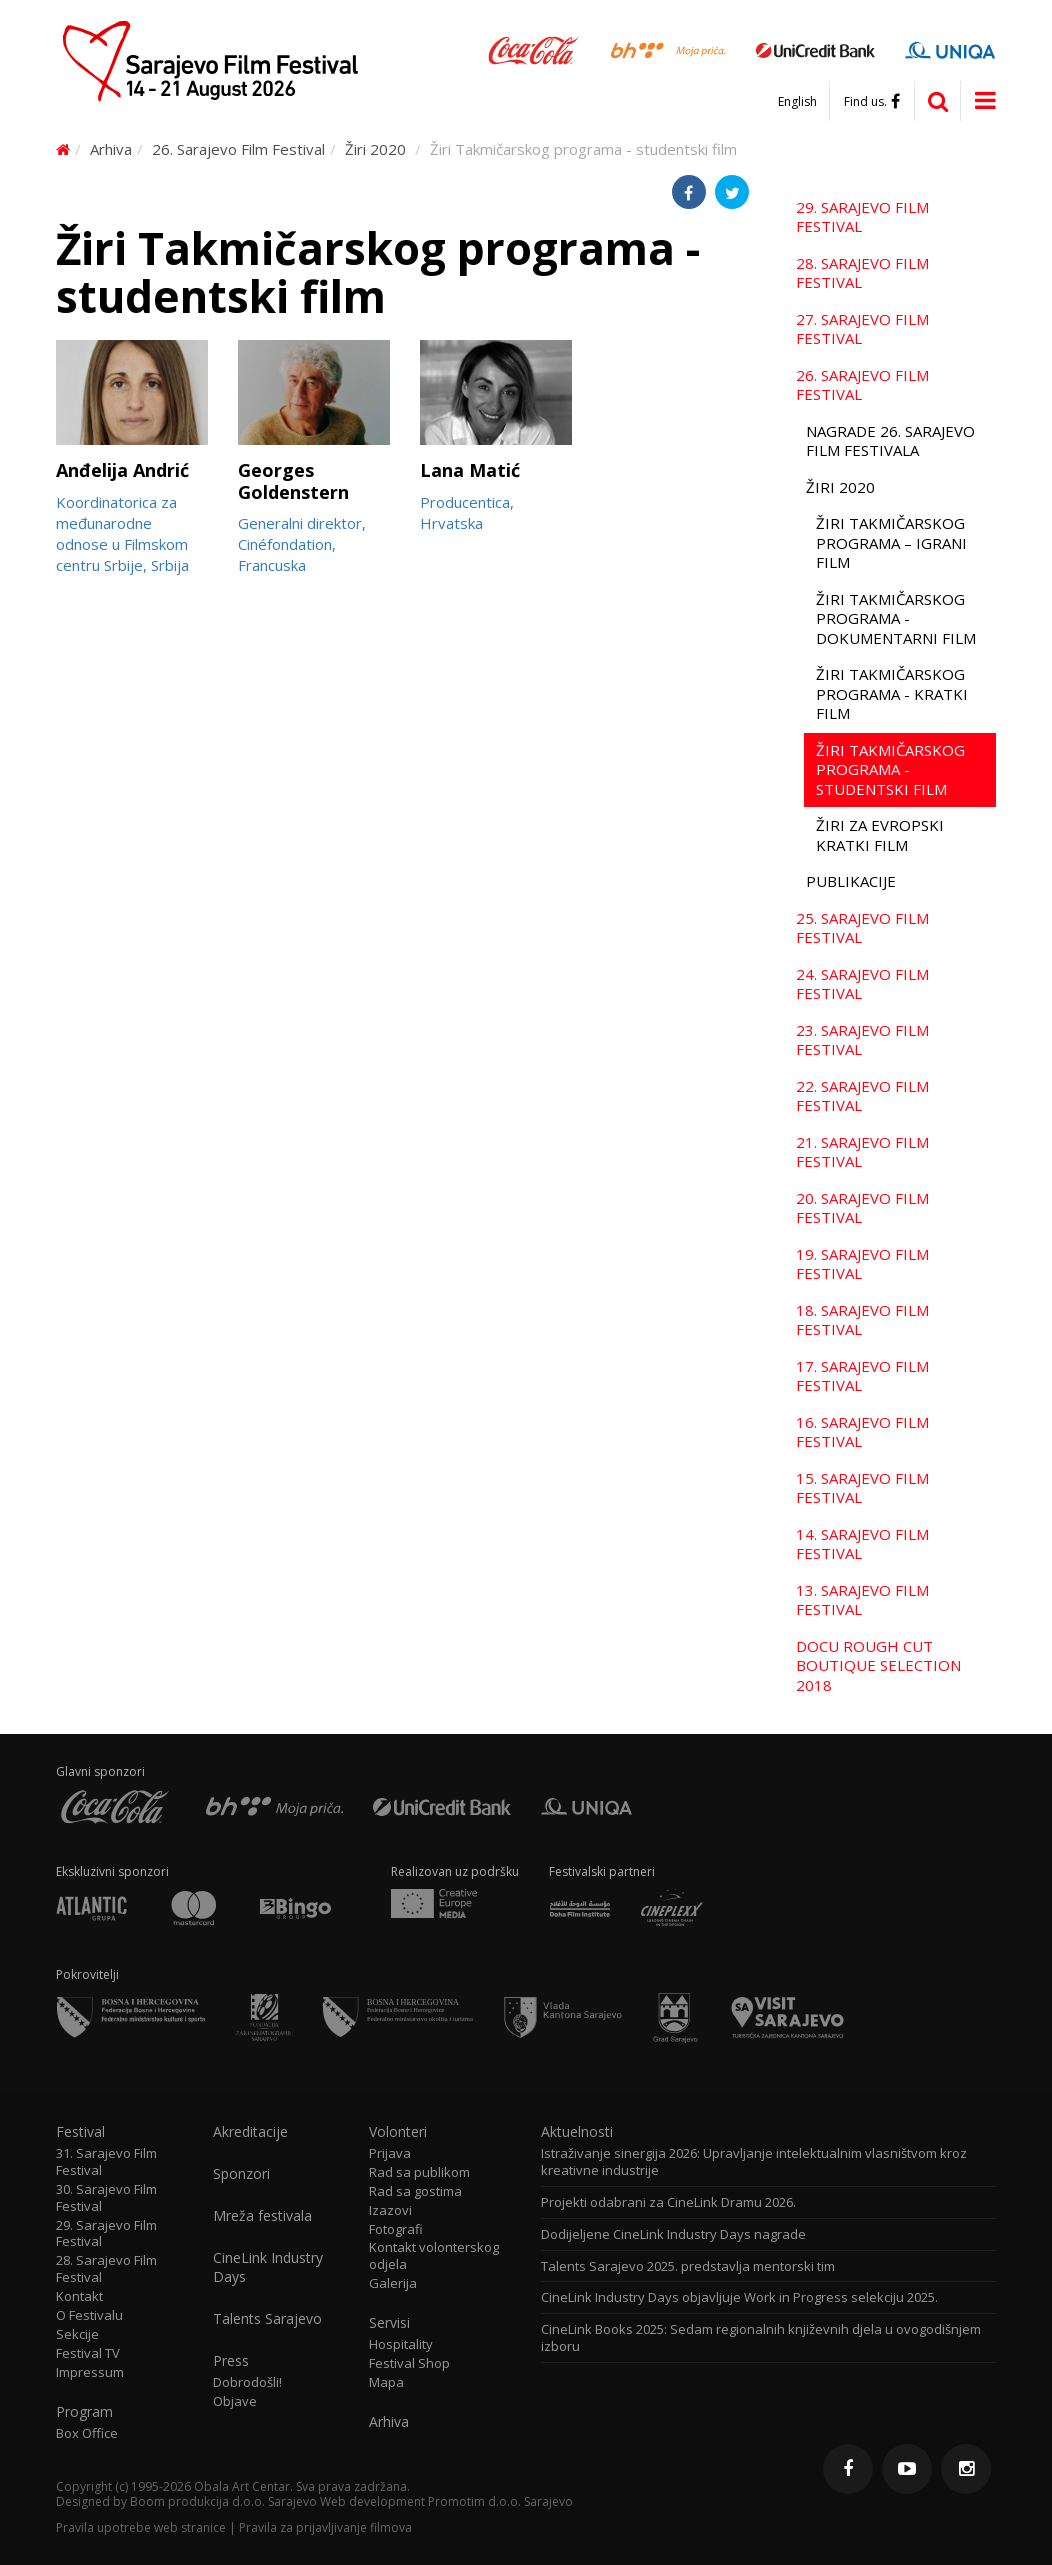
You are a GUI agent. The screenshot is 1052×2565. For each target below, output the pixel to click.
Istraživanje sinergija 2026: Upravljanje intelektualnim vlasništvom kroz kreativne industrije (754, 2162)
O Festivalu (89, 2315)
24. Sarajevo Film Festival (862, 984)
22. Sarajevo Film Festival (862, 1096)
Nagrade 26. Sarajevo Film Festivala (890, 441)
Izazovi (390, 2210)
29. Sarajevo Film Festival (862, 217)
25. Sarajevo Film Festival (862, 928)
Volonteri (398, 2132)
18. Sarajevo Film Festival (862, 1320)
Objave (235, 2401)
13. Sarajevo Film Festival (862, 1600)
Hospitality (401, 2344)
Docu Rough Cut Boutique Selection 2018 (878, 1665)
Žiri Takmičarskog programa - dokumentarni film (896, 618)
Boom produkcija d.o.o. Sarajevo (223, 2501)
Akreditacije (250, 2132)
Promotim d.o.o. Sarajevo (500, 2501)
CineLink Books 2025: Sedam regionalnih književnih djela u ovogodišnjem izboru (761, 2338)
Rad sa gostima (415, 2191)
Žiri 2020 (375, 149)
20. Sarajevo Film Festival (862, 1208)
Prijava (390, 2153)
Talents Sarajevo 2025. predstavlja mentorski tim (688, 2266)
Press (231, 2361)
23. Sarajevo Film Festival (862, 1040)
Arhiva (111, 149)
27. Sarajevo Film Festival (862, 329)
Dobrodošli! (247, 2382)
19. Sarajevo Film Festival (862, 1264)
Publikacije (851, 881)
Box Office (87, 2433)
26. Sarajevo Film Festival (238, 149)
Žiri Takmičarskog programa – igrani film (891, 542)
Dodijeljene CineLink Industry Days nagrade (673, 2234)
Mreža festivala (262, 2216)
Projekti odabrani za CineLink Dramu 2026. (668, 2202)
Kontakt (79, 2296)
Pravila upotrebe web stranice (141, 2527)
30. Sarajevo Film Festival (106, 2198)
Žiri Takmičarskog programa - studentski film (890, 769)
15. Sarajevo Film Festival (862, 1488)
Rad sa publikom (419, 2172)
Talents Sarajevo (267, 2319)
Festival (80, 2132)
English (797, 102)
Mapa (386, 2382)
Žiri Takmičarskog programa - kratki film (892, 693)
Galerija (393, 2283)
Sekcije (77, 2334)
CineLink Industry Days (268, 2267)
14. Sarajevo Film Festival (862, 1544)
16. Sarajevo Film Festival (862, 1432)
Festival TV (88, 2353)
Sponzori (241, 2174)
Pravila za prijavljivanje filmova (325, 2527)
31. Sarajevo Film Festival (106, 2162)
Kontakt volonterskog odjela (434, 2256)
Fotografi (396, 2229)
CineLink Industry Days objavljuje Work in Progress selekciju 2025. (739, 2297)
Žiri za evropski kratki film (880, 835)
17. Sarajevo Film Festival (862, 1376)
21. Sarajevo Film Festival (862, 1152)
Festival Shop (409, 2363)
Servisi (389, 2323)
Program (84, 2412)
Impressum (90, 2372)
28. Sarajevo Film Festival (862, 273)
